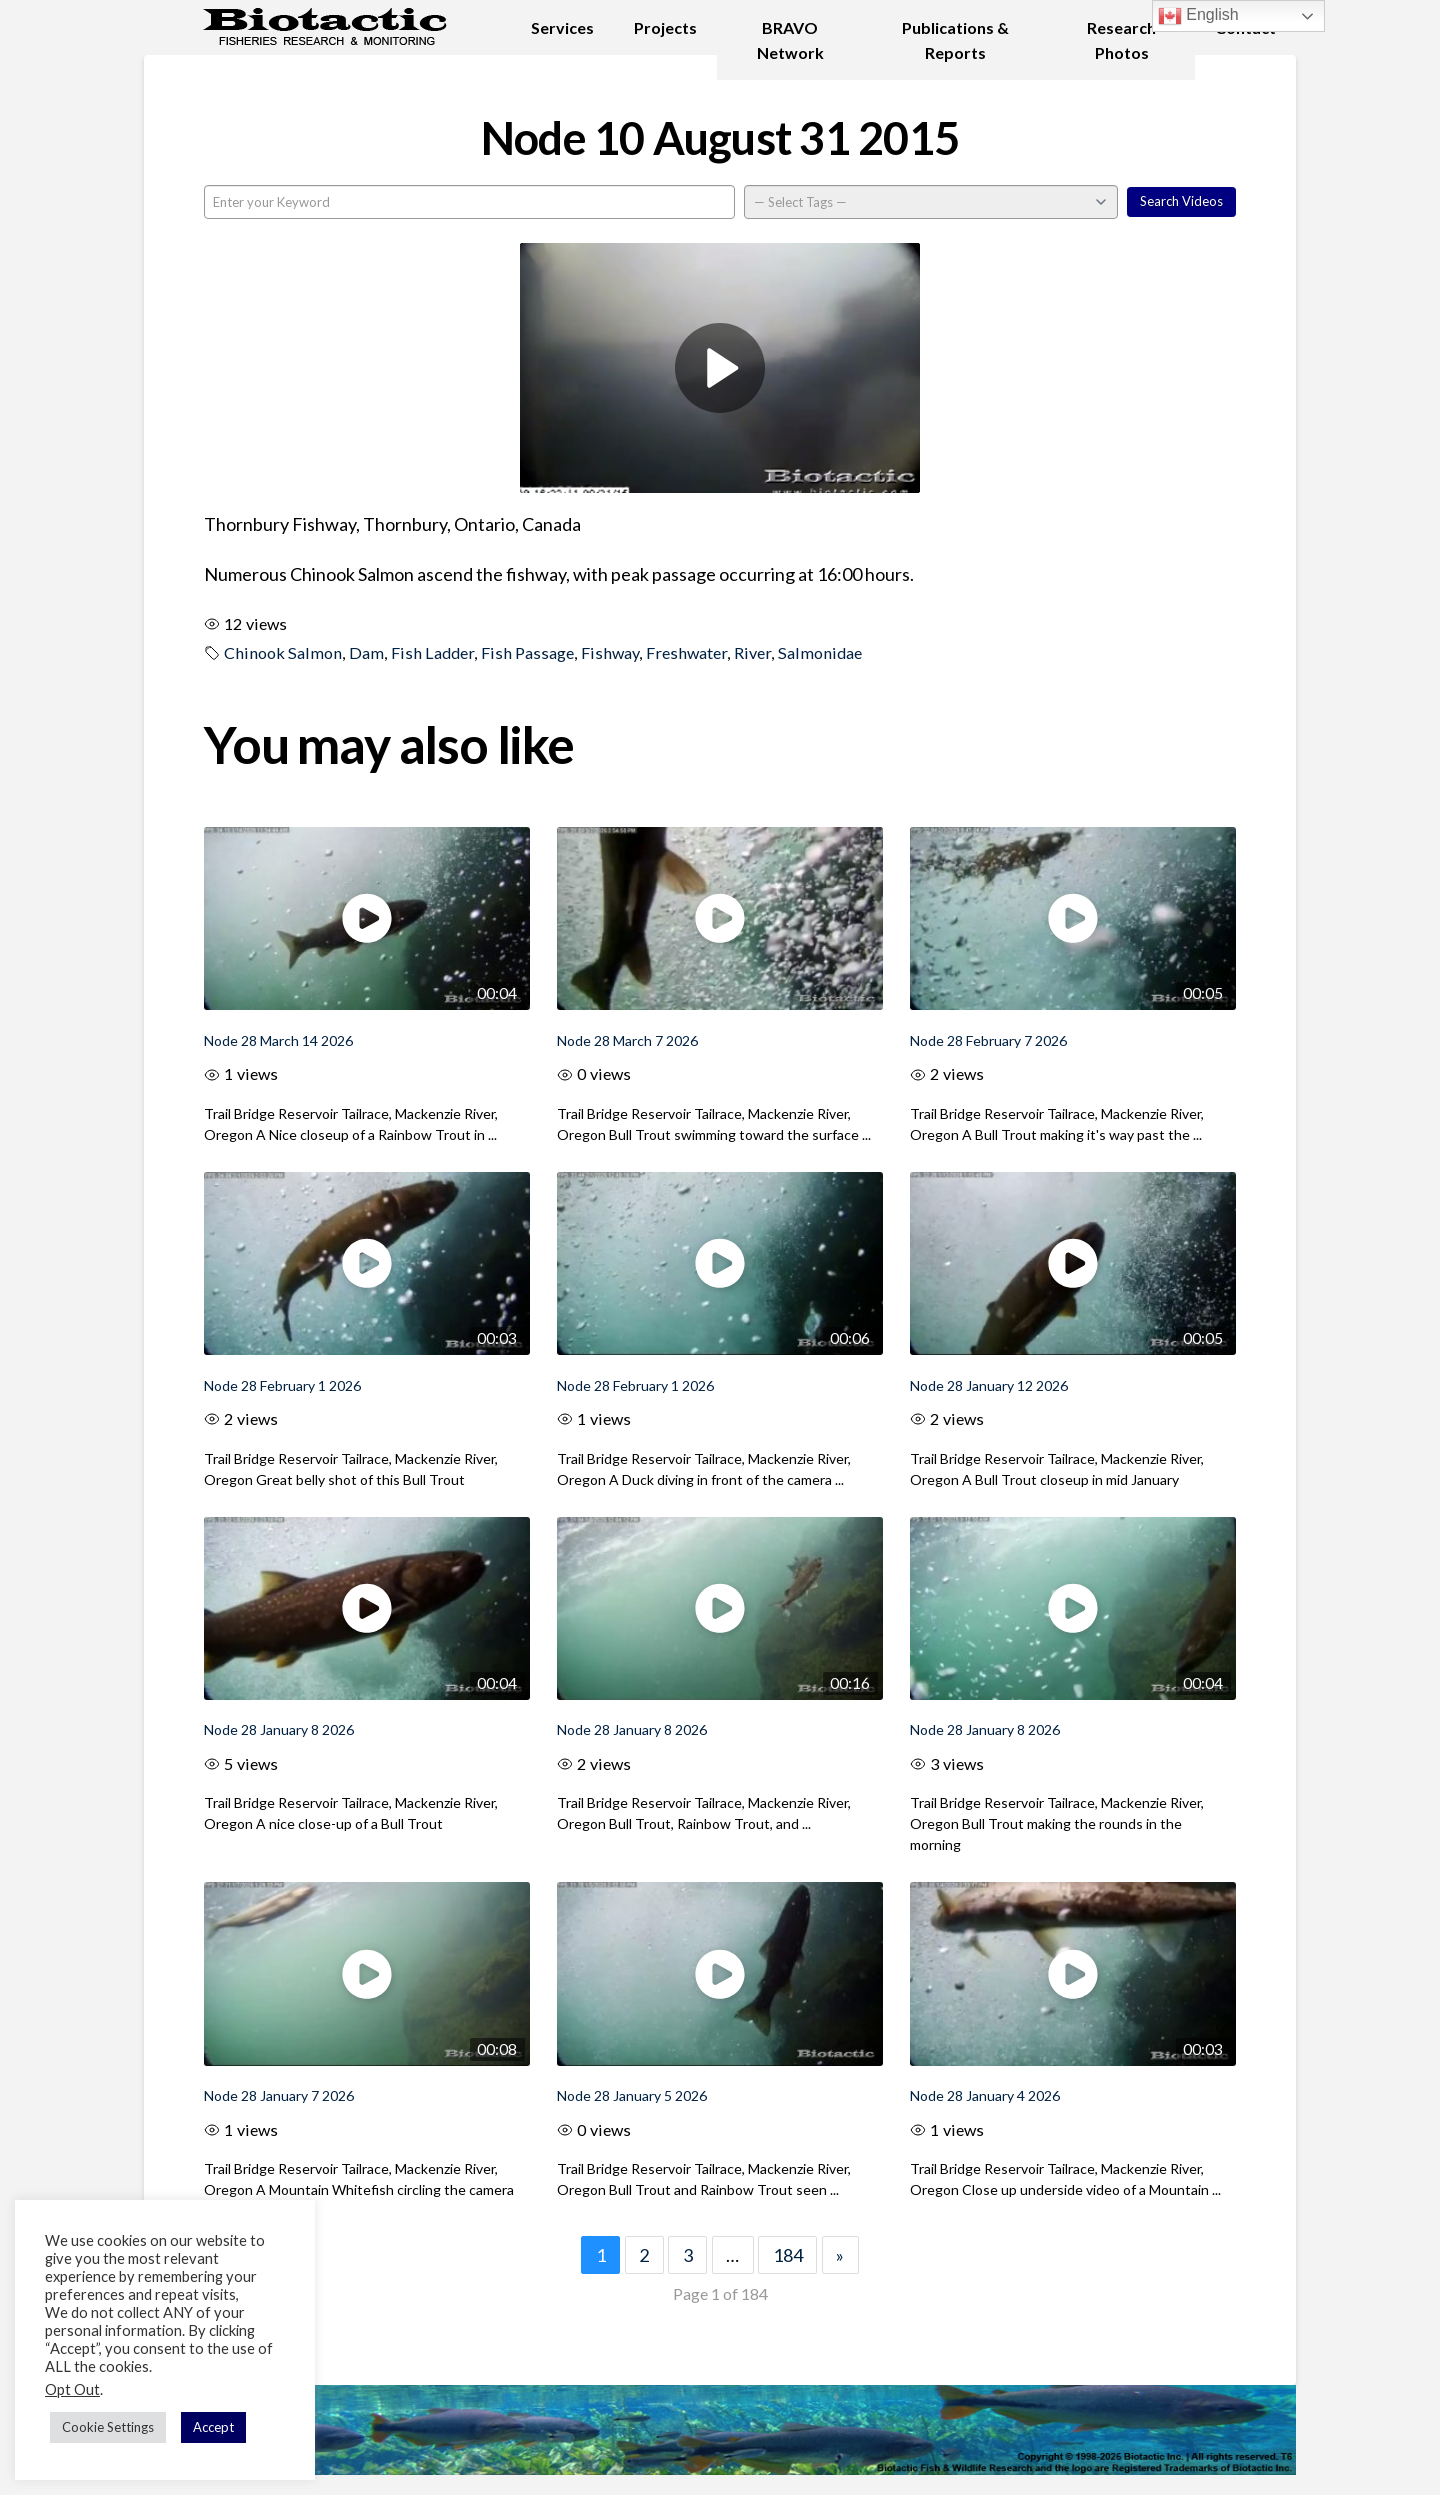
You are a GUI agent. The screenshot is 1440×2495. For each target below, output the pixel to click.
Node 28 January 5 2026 (632, 2095)
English (1198, 16)
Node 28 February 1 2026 (282, 1385)
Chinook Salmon (283, 652)
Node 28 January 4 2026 (985, 2095)
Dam (366, 652)
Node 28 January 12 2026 (989, 1385)
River (752, 652)
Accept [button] (213, 2427)
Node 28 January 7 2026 (279, 2095)
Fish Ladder (432, 652)
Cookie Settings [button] (108, 2427)
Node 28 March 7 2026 (627, 1040)
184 (788, 2255)
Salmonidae (820, 652)
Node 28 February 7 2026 (988, 1040)
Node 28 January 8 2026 (279, 1729)
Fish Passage (527, 652)
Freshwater (686, 652)
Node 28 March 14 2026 (278, 1040)
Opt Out (72, 2389)
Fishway (610, 652)
